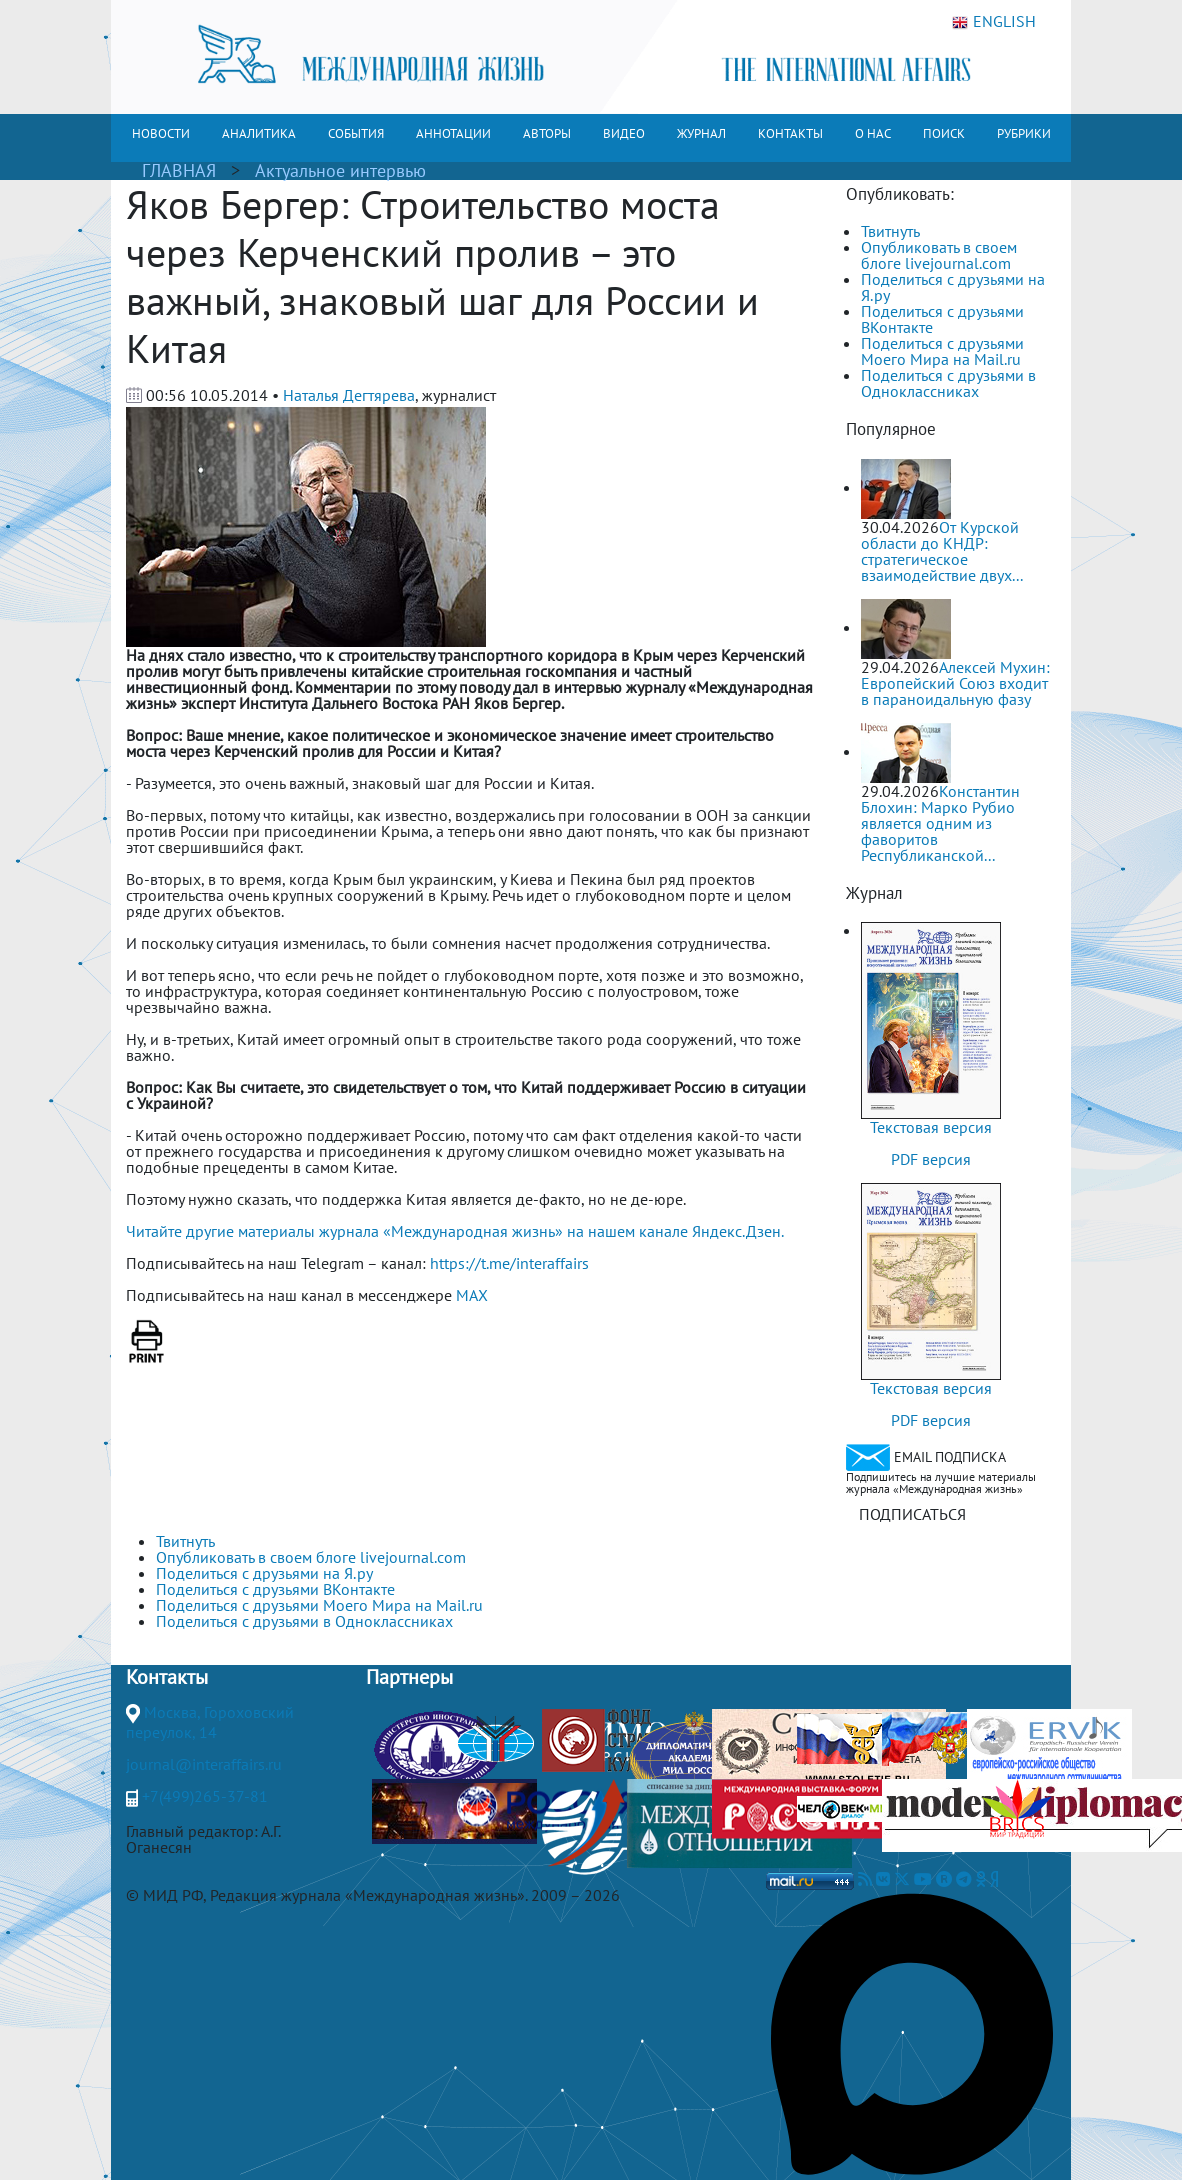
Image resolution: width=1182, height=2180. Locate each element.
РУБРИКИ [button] (1024, 133)
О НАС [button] (873, 133)
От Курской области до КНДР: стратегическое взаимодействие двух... (942, 551)
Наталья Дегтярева (349, 395)
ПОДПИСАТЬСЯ (912, 1514)
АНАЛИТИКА (259, 133)
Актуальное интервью (340, 170)
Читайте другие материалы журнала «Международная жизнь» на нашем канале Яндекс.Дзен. (455, 1231)
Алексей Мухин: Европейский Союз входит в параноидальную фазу (955, 683)
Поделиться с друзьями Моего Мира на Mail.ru (942, 351)
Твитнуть (890, 231)
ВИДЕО (624, 133)
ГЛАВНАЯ (179, 170)
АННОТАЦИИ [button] (453, 133)
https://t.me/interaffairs (509, 1263)
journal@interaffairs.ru (204, 1764)
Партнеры (409, 1677)
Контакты (167, 1677)
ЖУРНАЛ (701, 133)
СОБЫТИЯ (356, 133)
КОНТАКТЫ (790, 133)
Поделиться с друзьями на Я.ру (953, 287)
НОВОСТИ (161, 133)
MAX (472, 1295)
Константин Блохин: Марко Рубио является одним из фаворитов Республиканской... (940, 823)
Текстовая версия (931, 1127)
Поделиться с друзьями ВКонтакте (942, 319)
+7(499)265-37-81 (205, 1796)
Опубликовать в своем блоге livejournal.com (939, 255)
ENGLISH (994, 22)
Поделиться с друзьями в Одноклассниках (948, 383)
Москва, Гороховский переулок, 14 (210, 1722)
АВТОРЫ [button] (547, 133)
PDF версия (931, 1159)
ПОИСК (944, 133)
